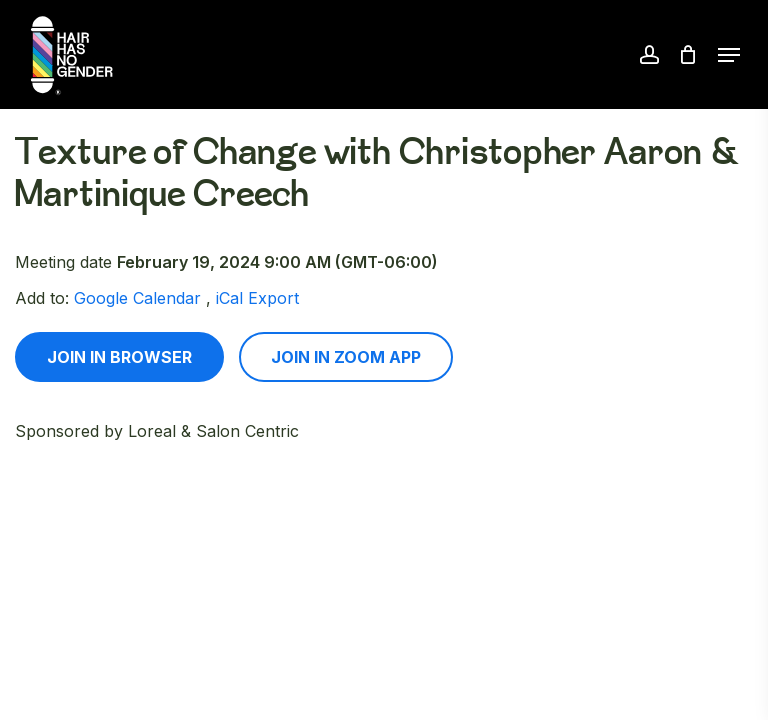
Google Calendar (137, 298)
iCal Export (257, 298)
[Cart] (688, 54)
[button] (729, 55)
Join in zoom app (346, 357)
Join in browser (119, 357)
